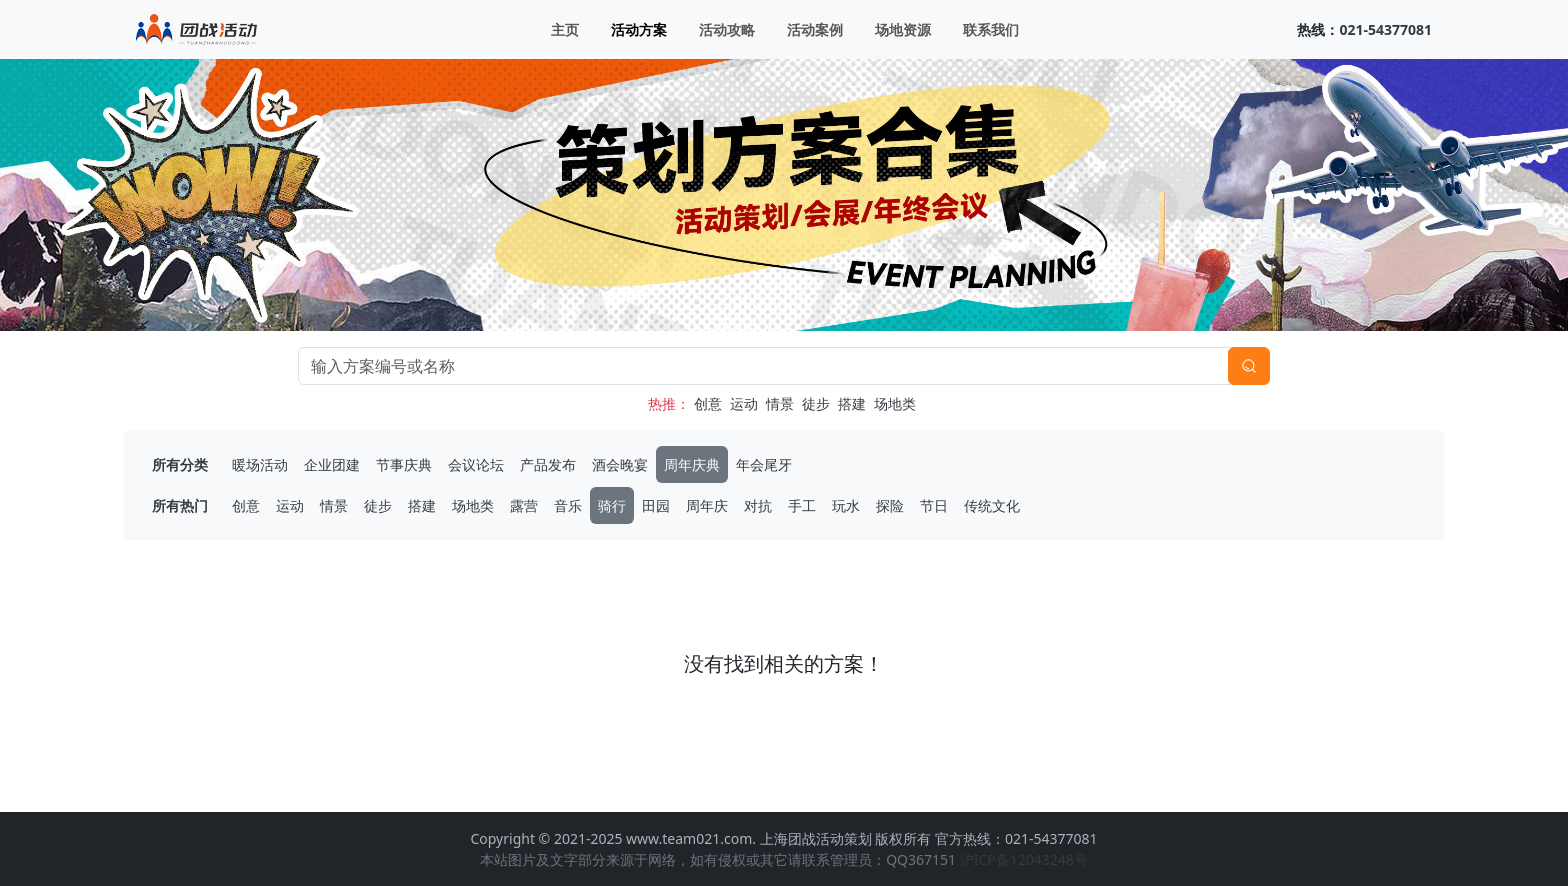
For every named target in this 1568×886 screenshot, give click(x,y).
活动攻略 (727, 29)
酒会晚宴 (620, 464)
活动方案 (639, 29)
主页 (565, 29)
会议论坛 (476, 464)
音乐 (568, 505)
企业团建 (332, 464)
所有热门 (180, 505)
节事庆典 (404, 464)
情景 (780, 403)
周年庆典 (692, 464)
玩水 (846, 505)
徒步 (816, 403)
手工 (802, 505)
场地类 (895, 403)
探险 (890, 505)
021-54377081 (1385, 29)
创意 (708, 403)
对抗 (758, 505)
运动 (744, 403)
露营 (524, 505)
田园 (656, 505)
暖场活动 (260, 464)
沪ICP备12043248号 (1024, 859)
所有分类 (180, 464)
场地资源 (903, 29)
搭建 (852, 403)
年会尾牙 (764, 464)
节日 (934, 505)
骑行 (612, 505)
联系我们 (991, 29)
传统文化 (992, 505)
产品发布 (548, 464)
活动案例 (815, 29)
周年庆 (707, 505)
